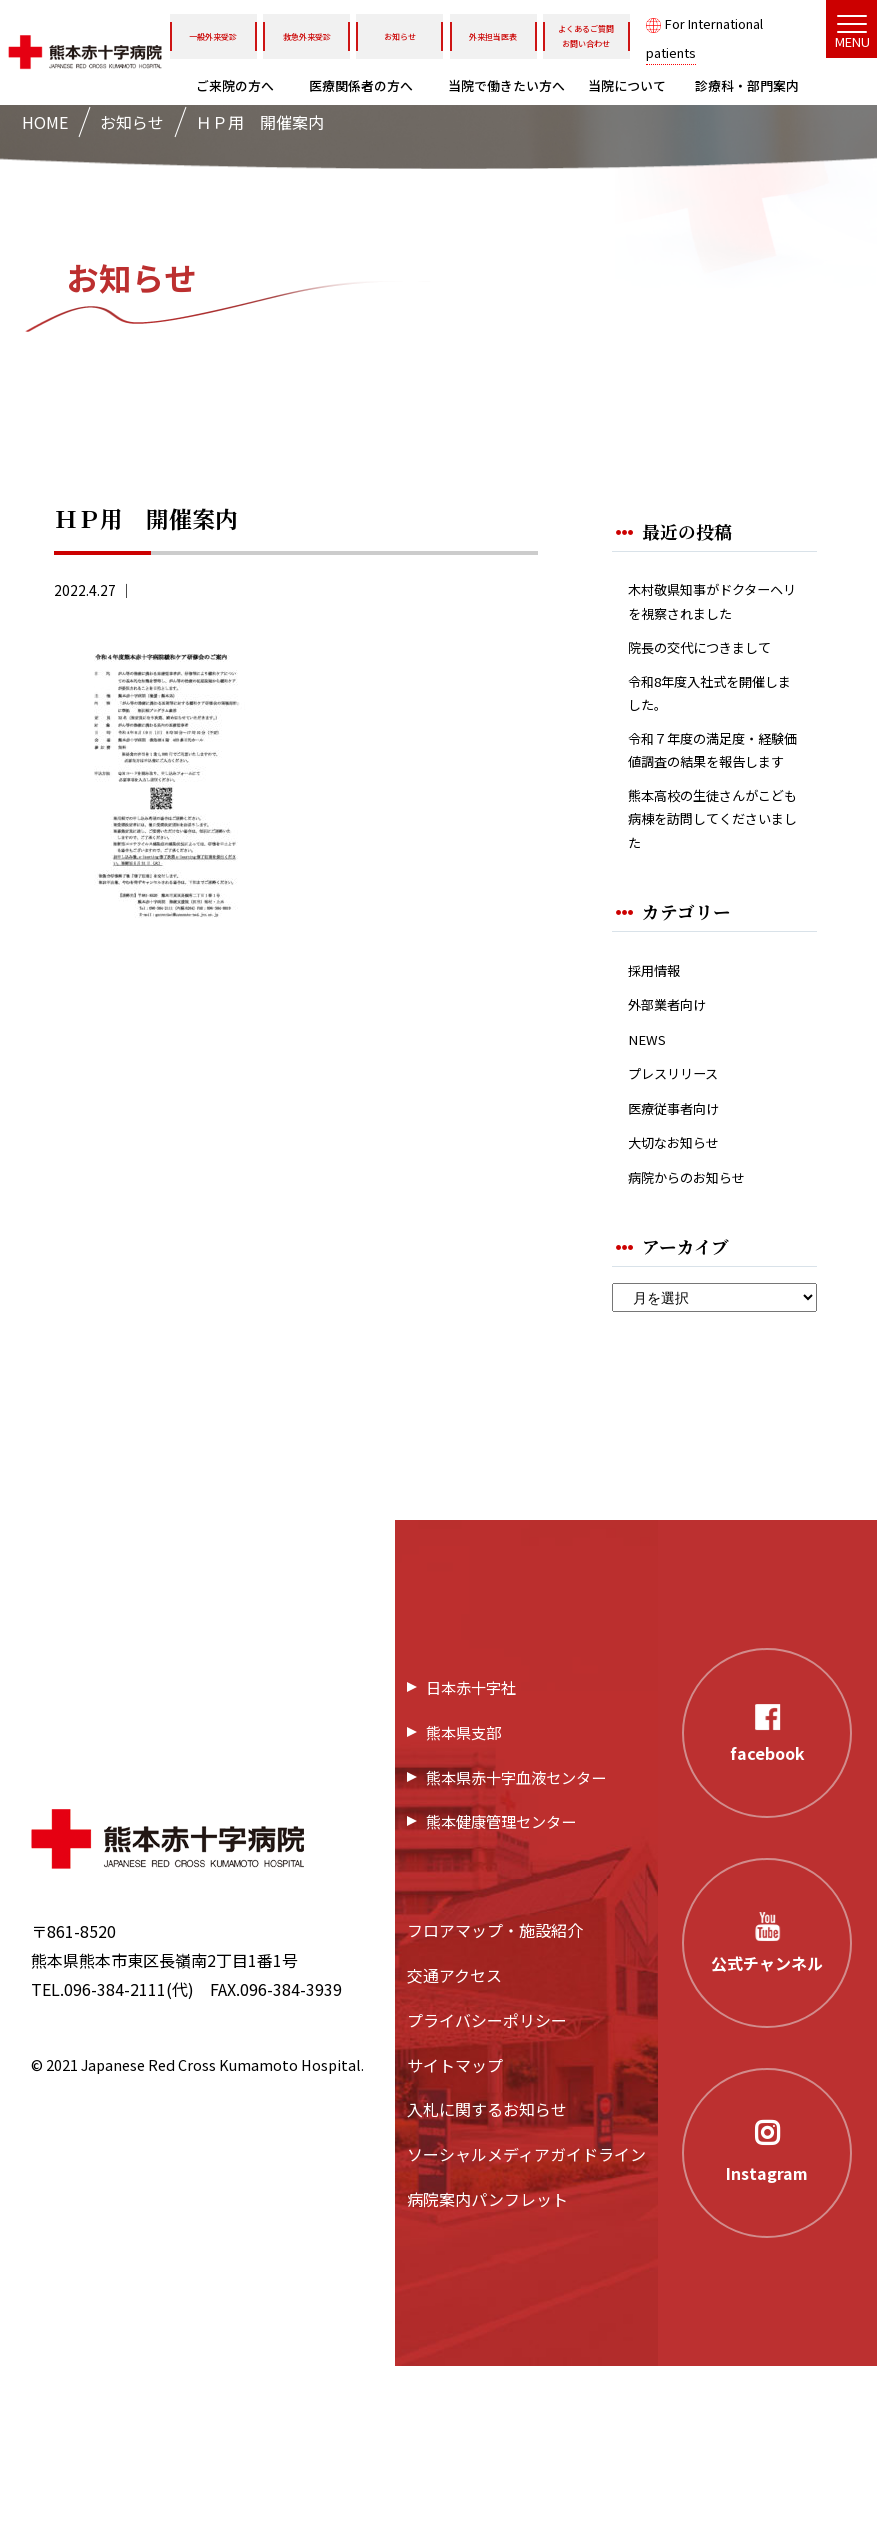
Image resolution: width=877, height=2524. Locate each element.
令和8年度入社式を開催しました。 (712, 768)
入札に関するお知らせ (487, 2267)
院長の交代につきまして (708, 701)
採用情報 (660, 1103)
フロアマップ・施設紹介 (495, 2088)
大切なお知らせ (684, 1294)
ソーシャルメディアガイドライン (526, 2312)
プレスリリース (683, 1217)
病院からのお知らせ (700, 1332)
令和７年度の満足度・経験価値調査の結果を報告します (708, 849)
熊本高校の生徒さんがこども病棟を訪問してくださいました (708, 944)
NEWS (650, 1179)
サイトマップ (455, 2222)
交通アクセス (454, 2133)
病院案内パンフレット (487, 2357)
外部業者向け (676, 1141)
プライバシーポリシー (487, 2178)
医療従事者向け (684, 1256)
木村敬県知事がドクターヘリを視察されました (708, 620)
